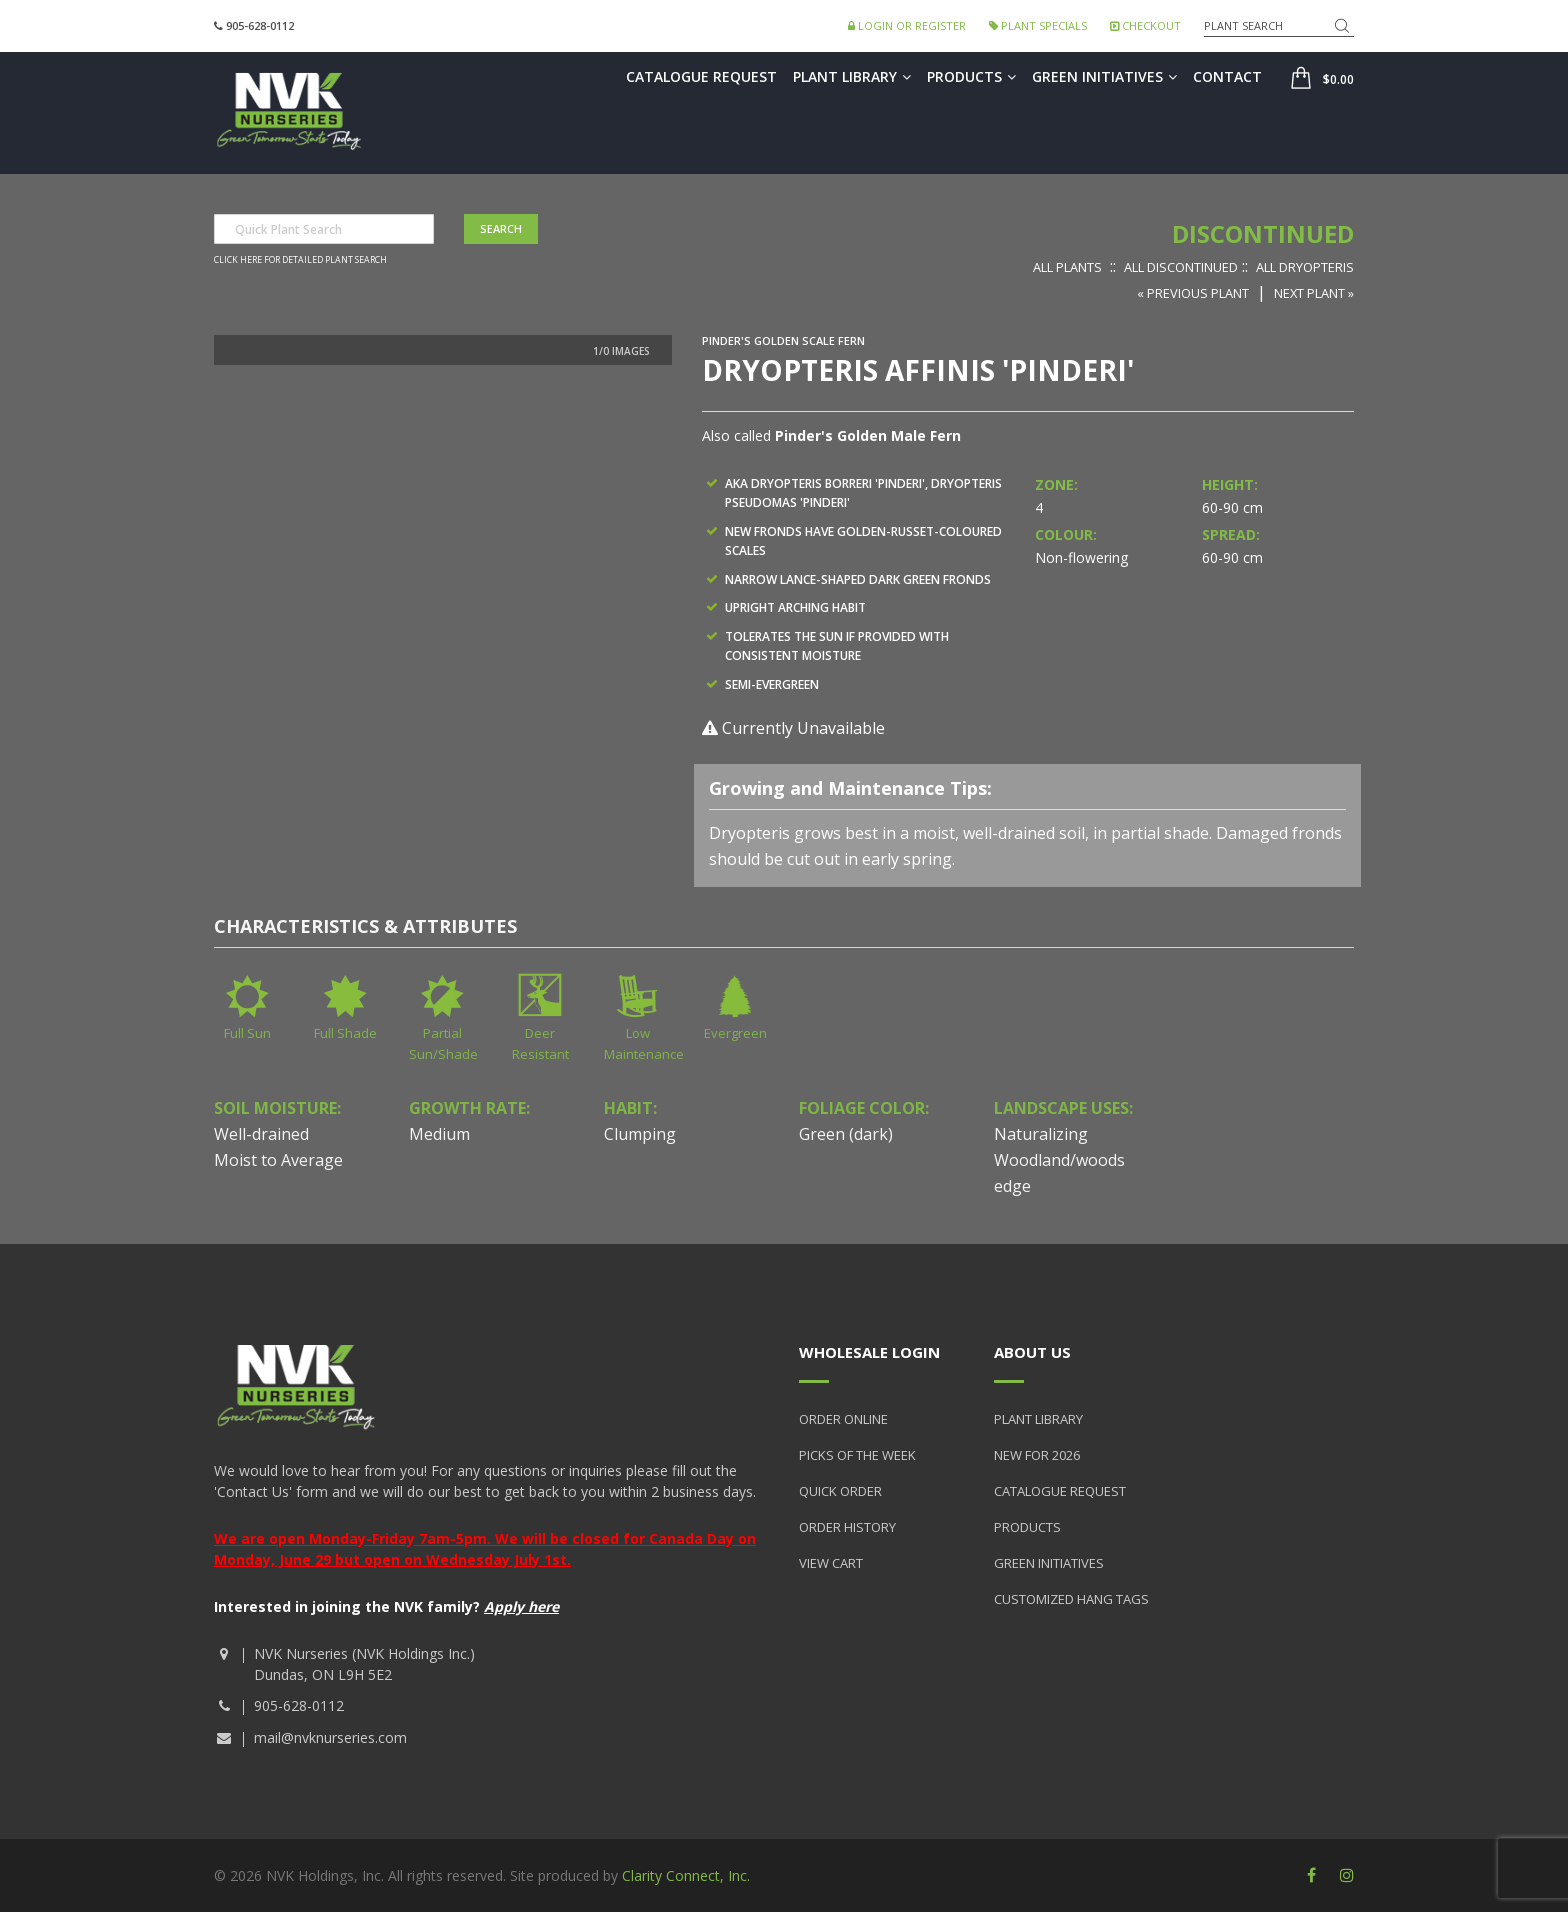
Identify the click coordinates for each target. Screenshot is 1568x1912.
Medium (439, 1134)
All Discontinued (1181, 267)
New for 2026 (1037, 1455)
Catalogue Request (701, 76)
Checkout (1145, 25)
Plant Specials (1038, 25)
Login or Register (907, 25)
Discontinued (1263, 233)
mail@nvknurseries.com (330, 1737)
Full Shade (345, 1033)
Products (971, 76)
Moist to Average (278, 1160)
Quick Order (840, 1491)
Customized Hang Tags (1071, 1599)
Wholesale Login (869, 1352)
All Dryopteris (1305, 267)
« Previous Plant (1193, 293)
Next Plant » (1314, 293)
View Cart (831, 1563)
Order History (847, 1527)
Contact (1227, 76)
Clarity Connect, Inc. (686, 1875)
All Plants (1067, 267)
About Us (1032, 1352)
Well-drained (261, 1134)
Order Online (843, 1419)
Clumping (640, 1134)
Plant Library (852, 76)
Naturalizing (1041, 1134)
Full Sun (247, 1033)
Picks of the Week (857, 1455)
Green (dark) (846, 1134)
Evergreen (735, 1033)
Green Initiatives (1104, 76)
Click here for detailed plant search (300, 260)
